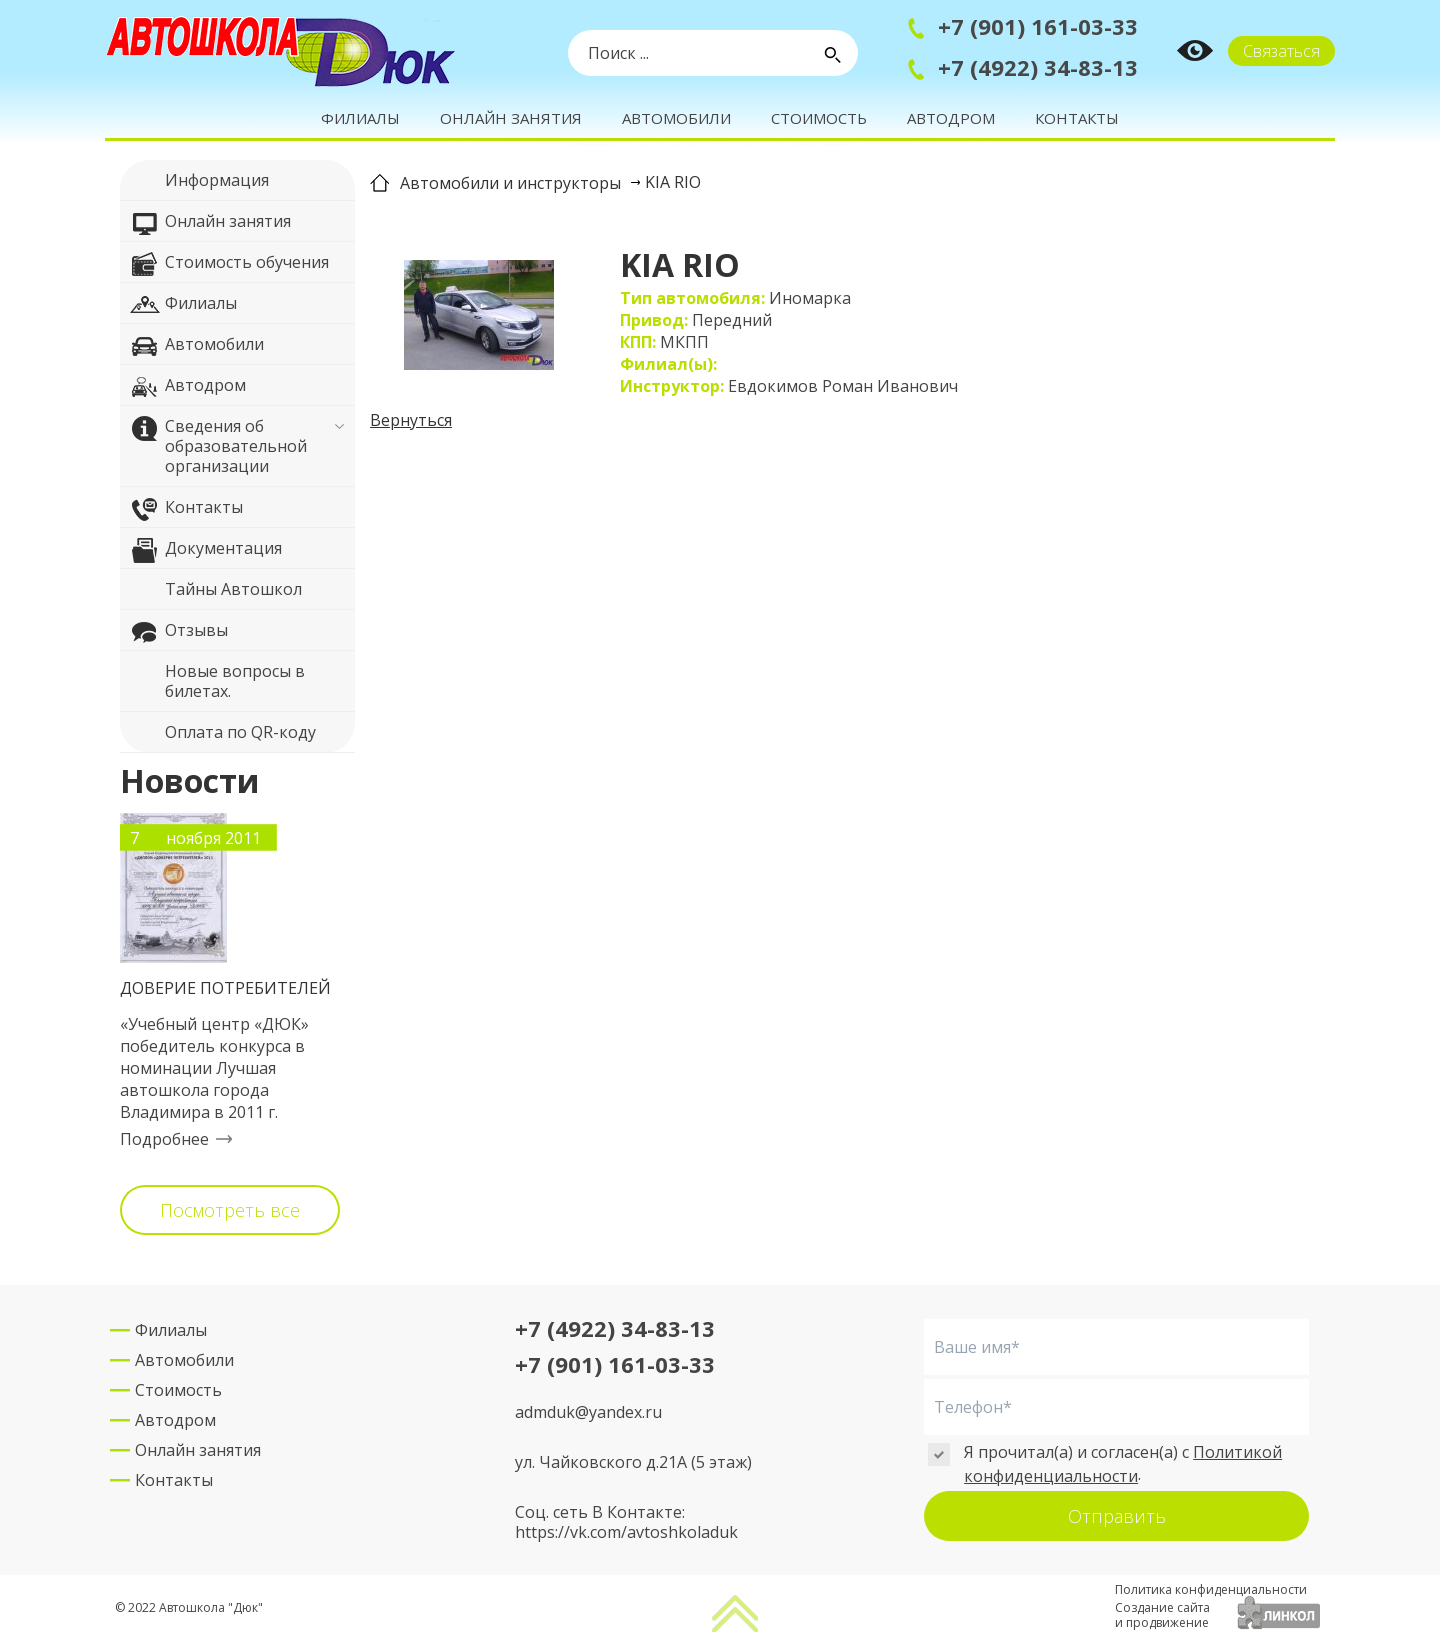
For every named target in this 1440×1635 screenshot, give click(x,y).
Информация (199, 183)
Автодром (951, 118)
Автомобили (676, 118)
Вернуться (411, 420)
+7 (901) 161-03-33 (1038, 26)
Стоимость (819, 118)
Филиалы (360, 118)
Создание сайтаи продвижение (1162, 1615)
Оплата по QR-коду (223, 735)
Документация (206, 551)
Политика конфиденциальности (1211, 1589)
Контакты (1077, 118)
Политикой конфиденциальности (1123, 1464)
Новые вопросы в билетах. (217, 680)
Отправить (1117, 1516)
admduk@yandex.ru (588, 1412)
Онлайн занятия (511, 118)
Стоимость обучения (229, 265)
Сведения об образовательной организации (218, 445)
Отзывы (179, 633)
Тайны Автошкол (216, 592)
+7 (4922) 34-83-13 (1038, 67)
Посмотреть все (230, 1210)
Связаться (1281, 51)
